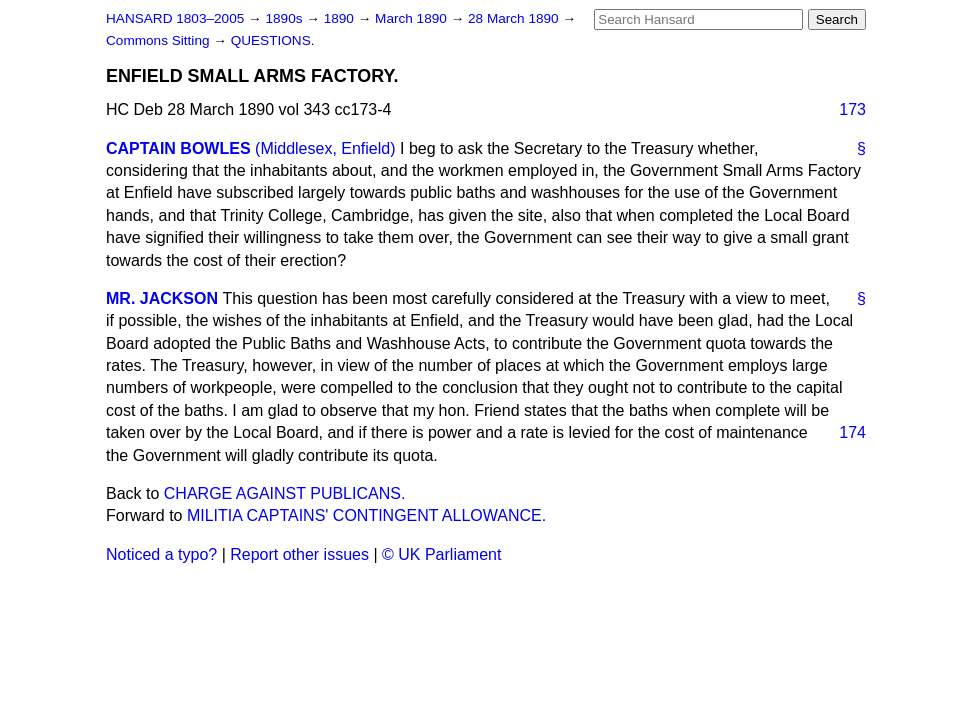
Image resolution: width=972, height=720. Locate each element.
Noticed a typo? (161, 554)
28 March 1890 (515, 18)
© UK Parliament (441, 554)
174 (852, 432)
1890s (285, 18)
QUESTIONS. (273, 40)
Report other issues (299, 554)
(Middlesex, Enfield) (325, 148)
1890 (341, 18)
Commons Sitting (159, 40)
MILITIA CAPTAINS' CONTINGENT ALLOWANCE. (366, 515)
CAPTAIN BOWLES (178, 148)
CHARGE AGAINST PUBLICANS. (285, 493)
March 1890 (413, 18)
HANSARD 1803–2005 (175, 18)
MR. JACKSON (162, 298)
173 (852, 109)
